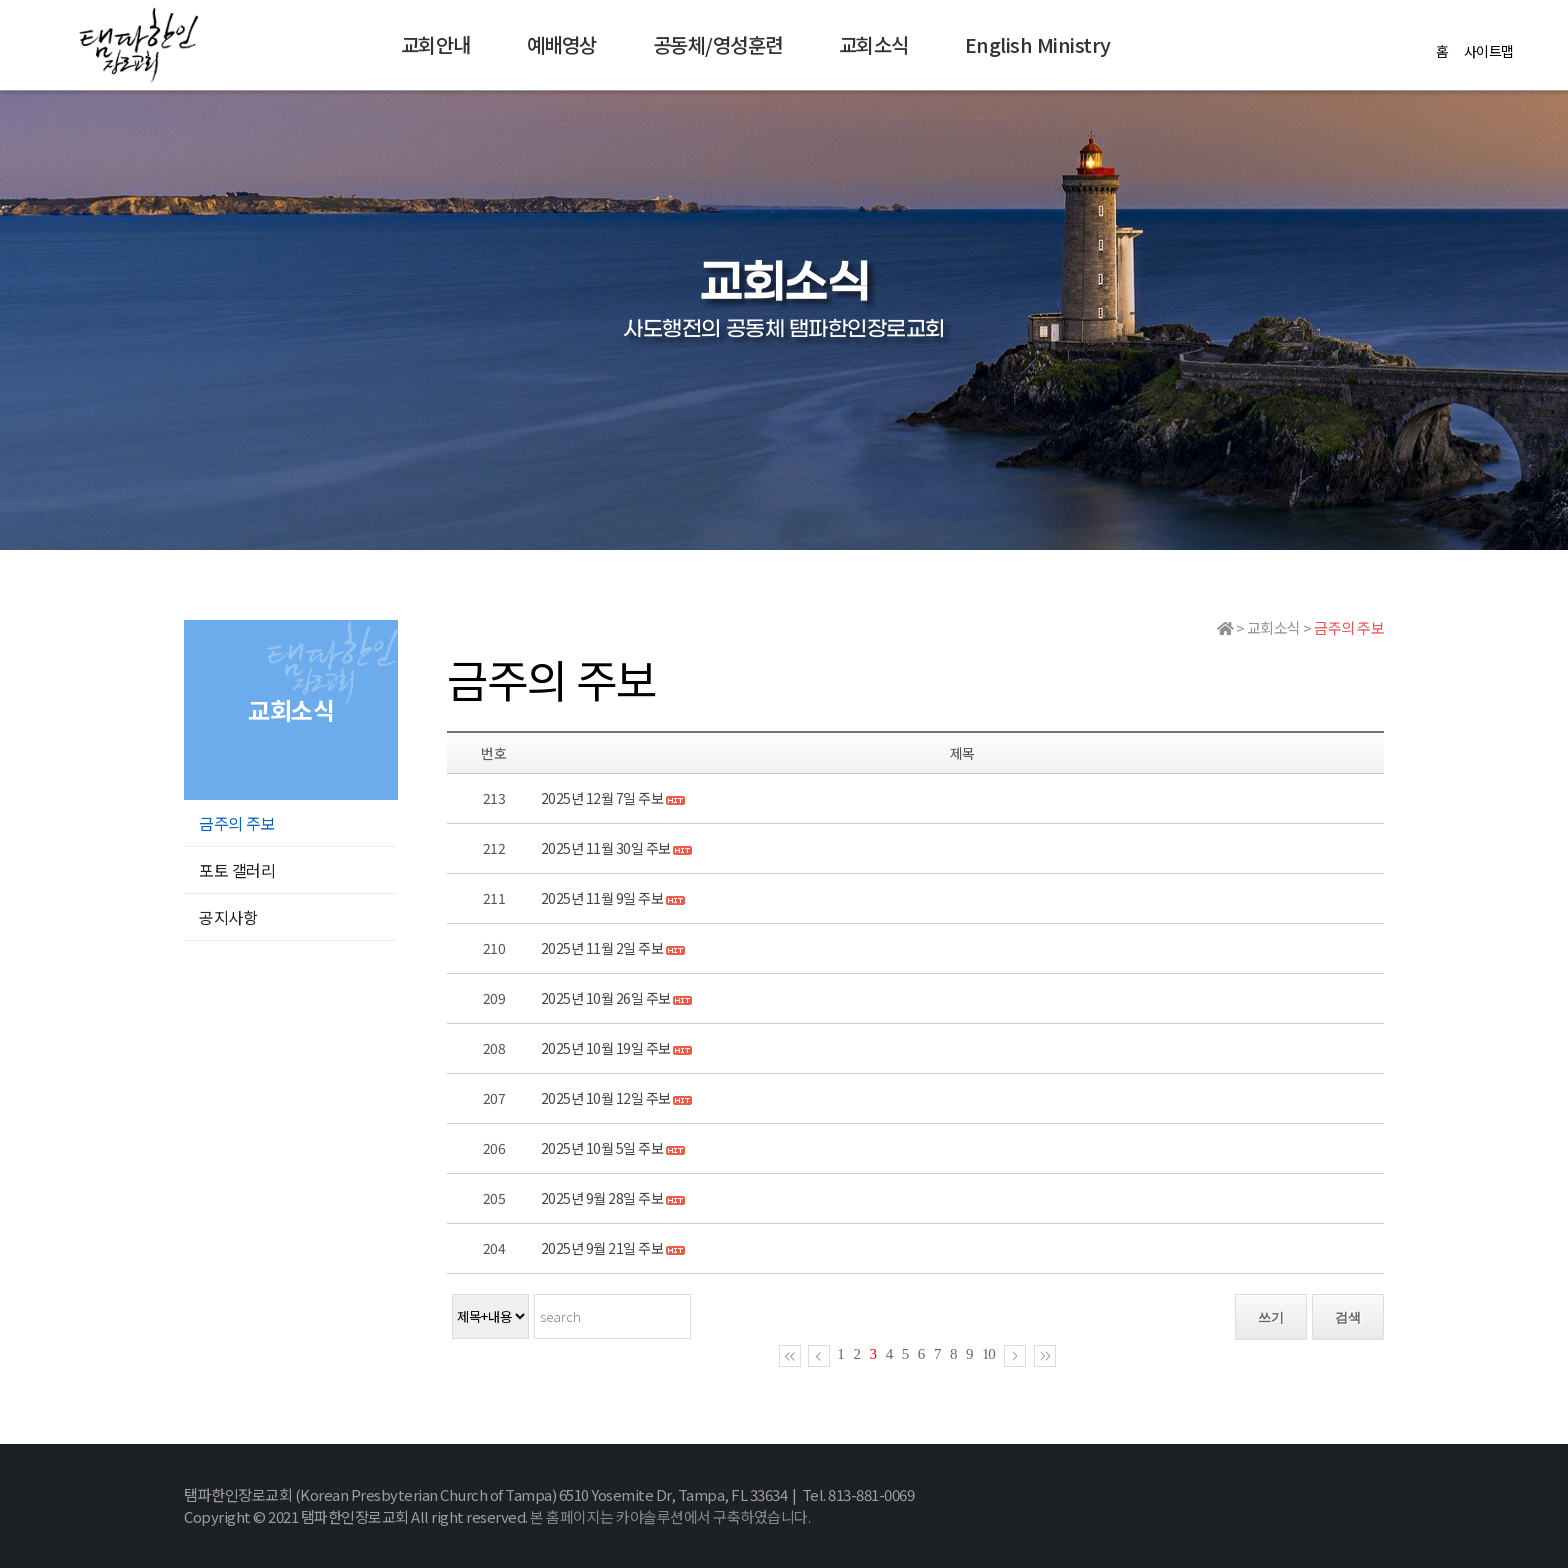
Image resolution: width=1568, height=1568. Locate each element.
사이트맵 (1489, 51)
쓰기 (1271, 1317)
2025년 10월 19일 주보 (606, 1048)
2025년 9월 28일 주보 (602, 1198)
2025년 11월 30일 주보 (606, 848)
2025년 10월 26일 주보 (606, 998)
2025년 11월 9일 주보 (602, 898)
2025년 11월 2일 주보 (602, 948)
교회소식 (874, 44)
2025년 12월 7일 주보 (602, 798)
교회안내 (436, 44)
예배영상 (562, 44)
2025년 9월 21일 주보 (602, 1248)
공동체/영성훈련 (718, 44)
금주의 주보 (237, 823)
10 (988, 1354)
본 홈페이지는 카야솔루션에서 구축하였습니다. (670, 1516)
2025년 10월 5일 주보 (602, 1148)
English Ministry (1038, 44)
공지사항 (228, 917)
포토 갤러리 (237, 870)
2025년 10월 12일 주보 (606, 1098)
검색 (1348, 1317)
